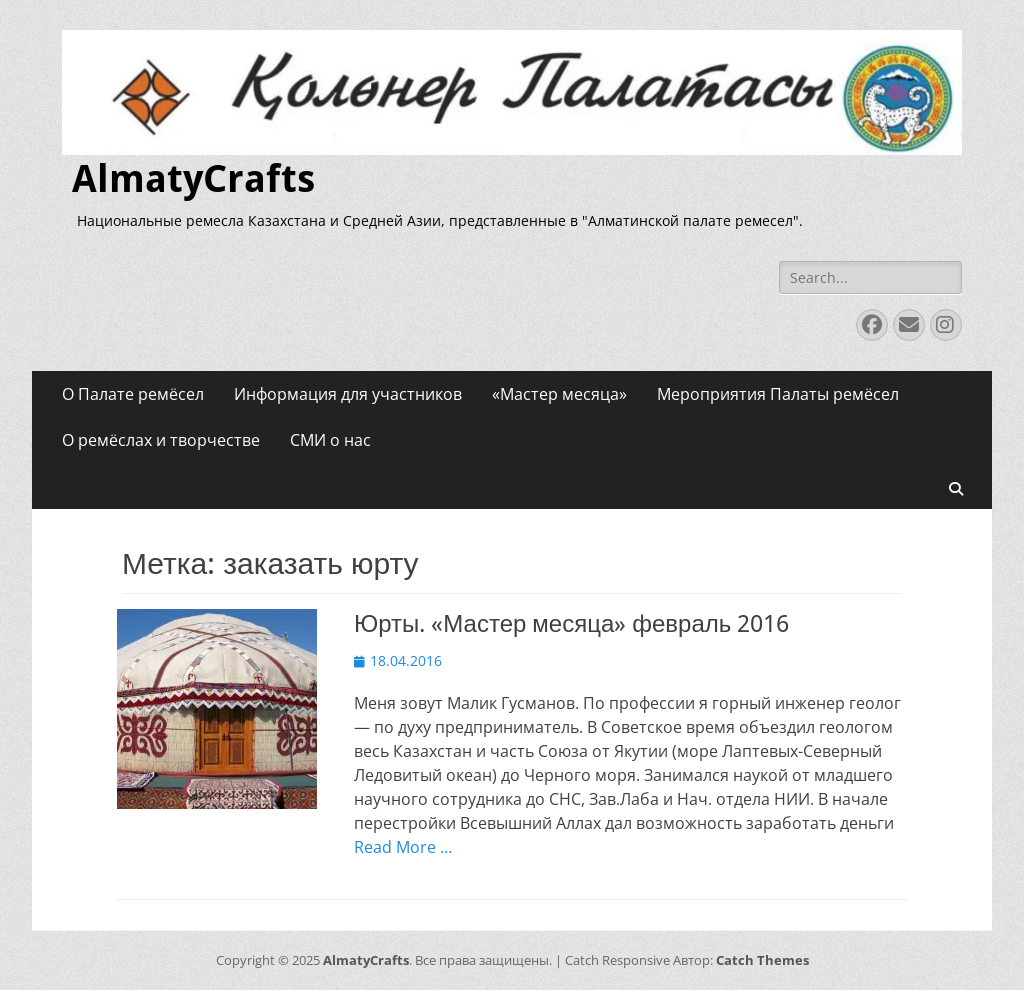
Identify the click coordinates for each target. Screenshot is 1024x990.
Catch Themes (762, 960)
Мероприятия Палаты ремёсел (778, 394)
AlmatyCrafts (193, 179)
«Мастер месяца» (559, 394)
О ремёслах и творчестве (161, 440)
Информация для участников (348, 394)
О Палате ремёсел (133, 394)
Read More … (403, 847)
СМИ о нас (330, 440)
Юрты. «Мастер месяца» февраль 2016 (571, 624)
